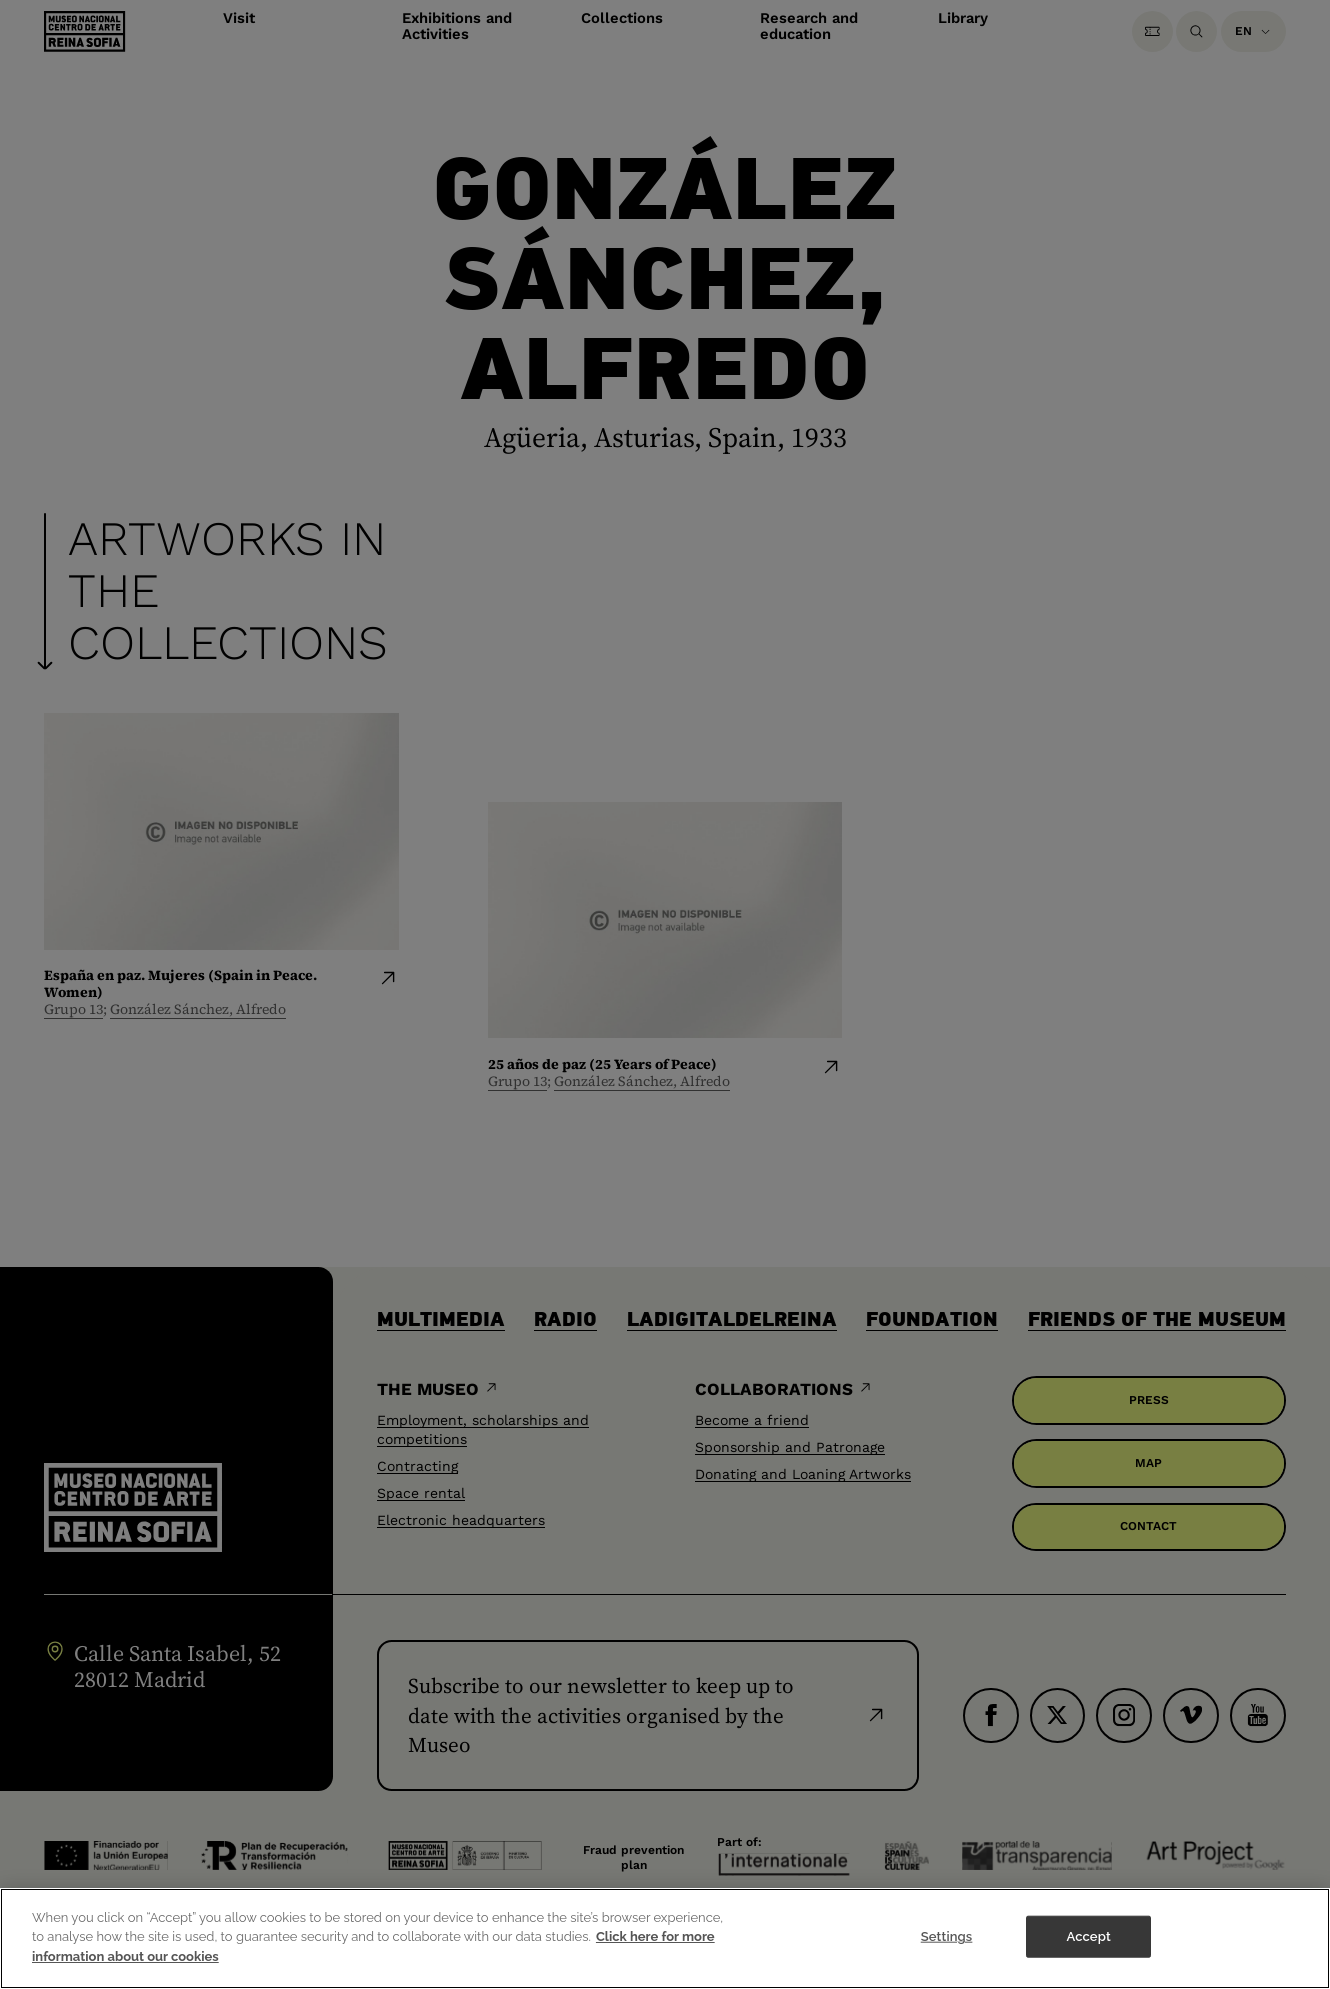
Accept (1088, 1949)
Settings (947, 1949)
